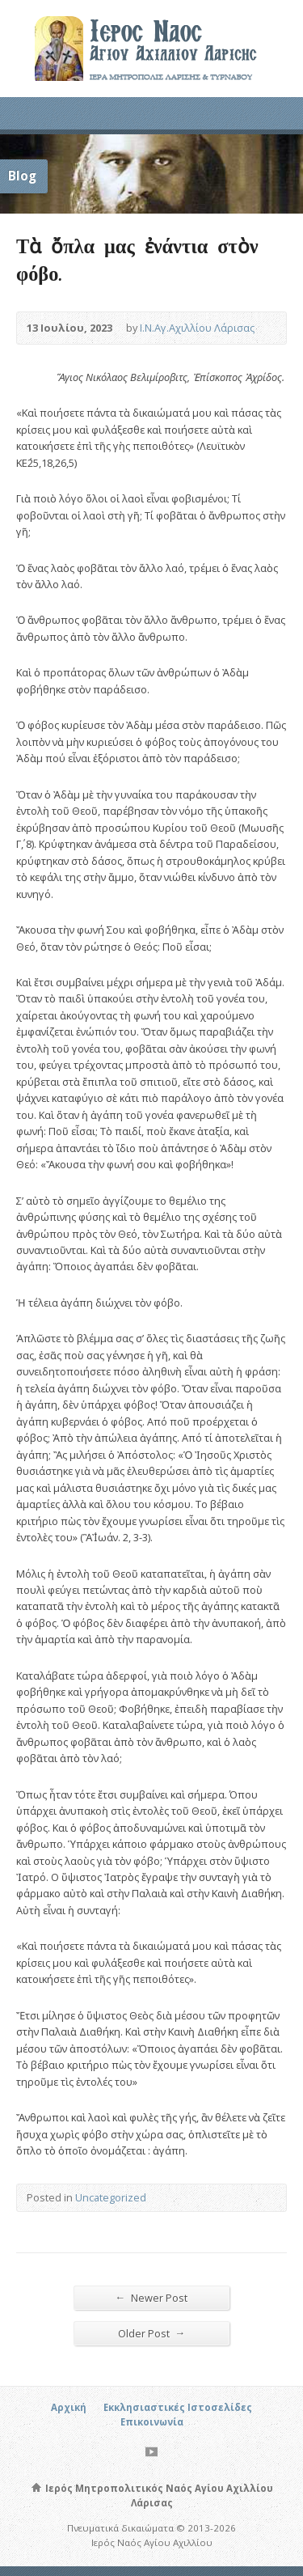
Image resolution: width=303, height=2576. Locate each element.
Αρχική (68, 2407)
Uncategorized (110, 2197)
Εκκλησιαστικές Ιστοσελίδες (177, 2407)
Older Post (152, 2333)
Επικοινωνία (151, 2422)
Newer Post (152, 2297)
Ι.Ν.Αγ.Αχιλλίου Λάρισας (197, 327)
